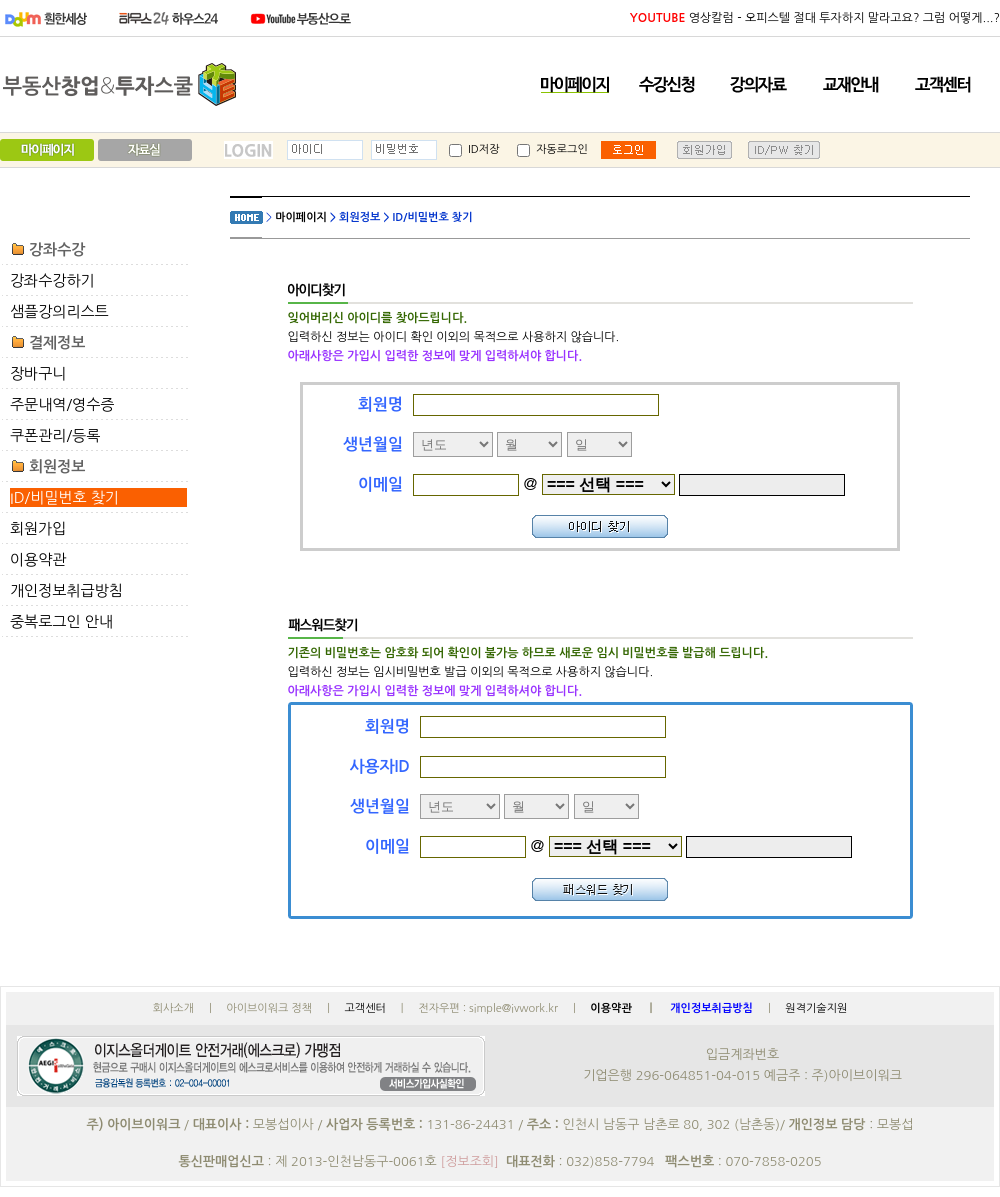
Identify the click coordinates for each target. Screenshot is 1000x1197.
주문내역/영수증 (62, 404)
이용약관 (38, 559)
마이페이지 (301, 217)
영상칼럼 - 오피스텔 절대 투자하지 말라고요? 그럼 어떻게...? (815, 18)
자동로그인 (552, 149)
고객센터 (364, 1008)
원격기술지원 (816, 1008)
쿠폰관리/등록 (55, 435)
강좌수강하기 (52, 280)
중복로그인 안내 (61, 621)
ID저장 (474, 149)
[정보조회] (469, 1161)
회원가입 (38, 528)
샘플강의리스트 (59, 311)
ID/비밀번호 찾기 (64, 497)
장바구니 (38, 373)
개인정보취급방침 (66, 590)
